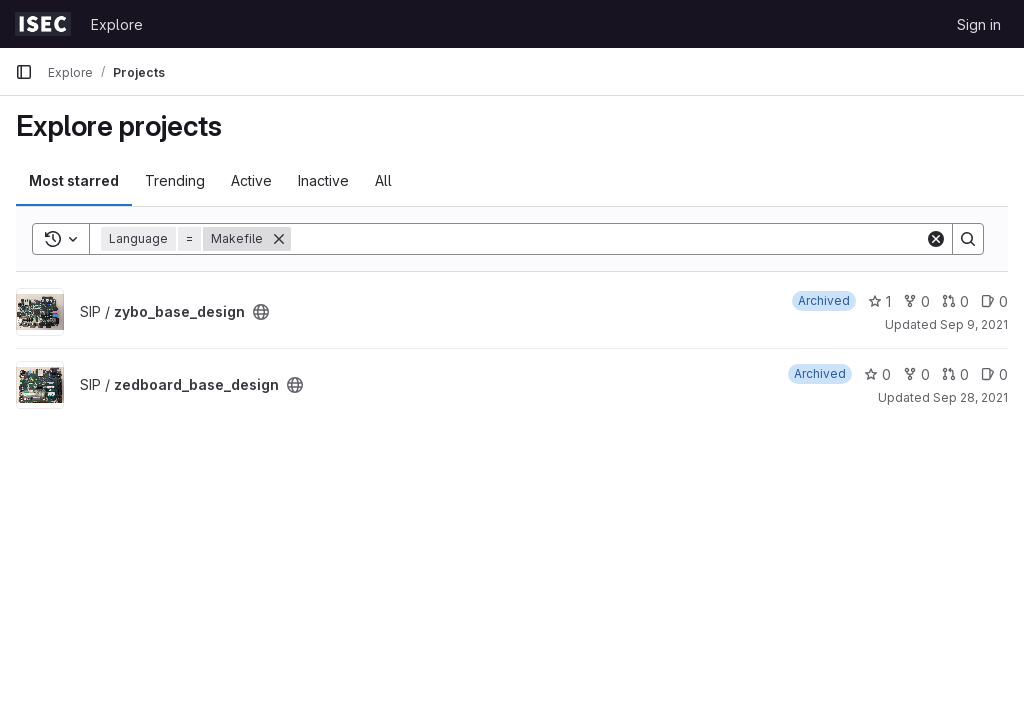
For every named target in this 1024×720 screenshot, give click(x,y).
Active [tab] (251, 180)
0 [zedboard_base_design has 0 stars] (877, 374)
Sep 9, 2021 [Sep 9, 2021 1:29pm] (974, 324)
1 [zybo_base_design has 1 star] (879, 301)
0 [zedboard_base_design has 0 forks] (916, 374)
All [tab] (383, 180)
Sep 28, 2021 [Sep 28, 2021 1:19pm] (970, 397)
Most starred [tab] (74, 180)
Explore (117, 24)
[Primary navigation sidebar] (24, 72)
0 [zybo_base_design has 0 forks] (916, 301)
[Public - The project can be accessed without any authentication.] (261, 312)
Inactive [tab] (323, 180)
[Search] (608, 239)
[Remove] (279, 239)
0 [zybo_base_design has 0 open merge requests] (955, 301)
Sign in (979, 24)
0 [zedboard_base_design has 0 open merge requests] (955, 374)
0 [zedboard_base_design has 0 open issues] (994, 374)
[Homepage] (43, 24)
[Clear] (936, 239)
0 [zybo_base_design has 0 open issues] (994, 301)
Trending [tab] (175, 180)
